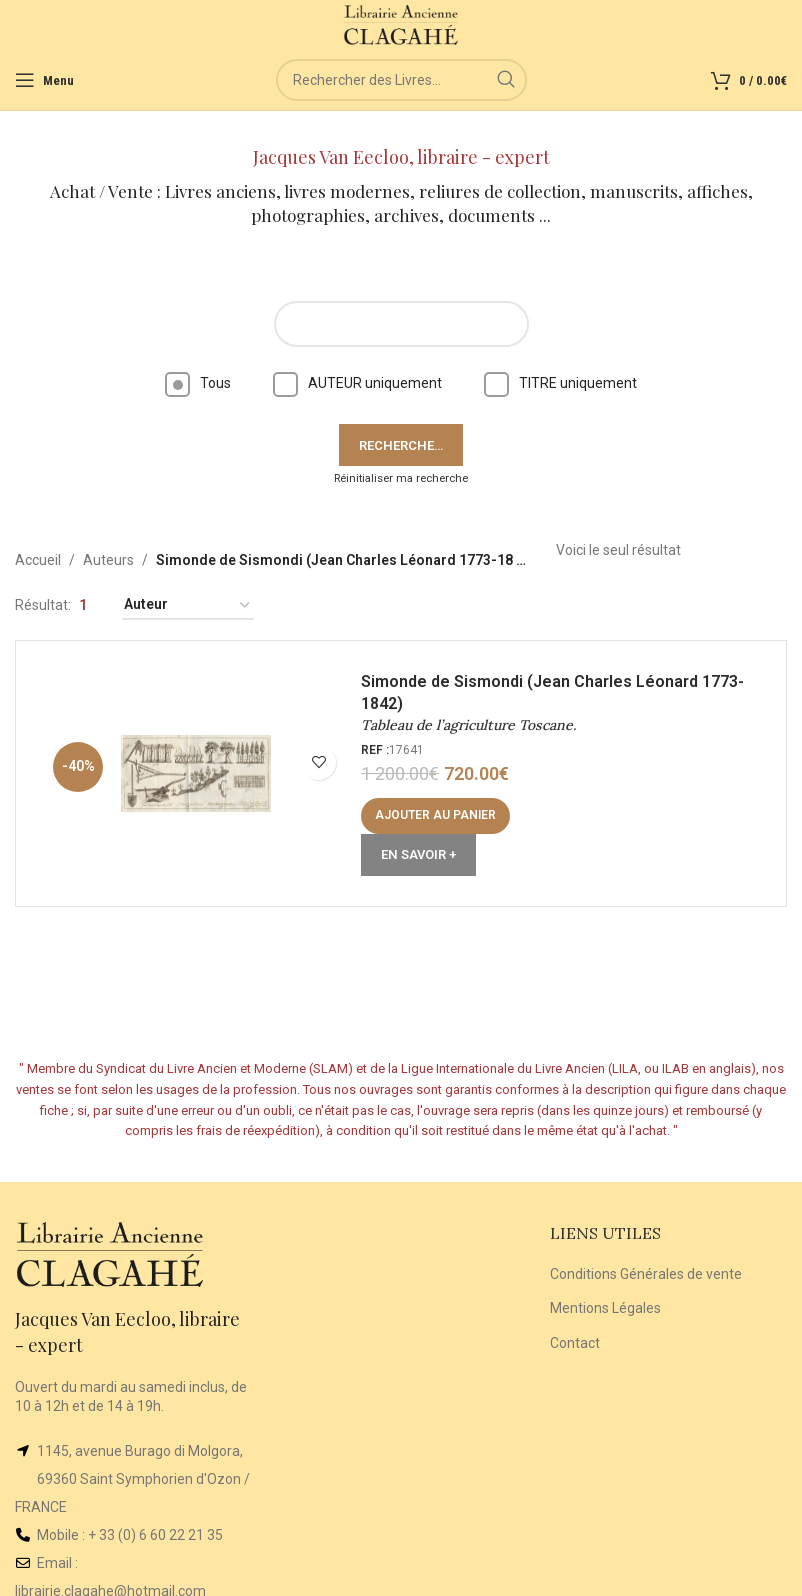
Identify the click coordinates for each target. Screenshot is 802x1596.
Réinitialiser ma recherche (401, 478)
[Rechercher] (401, 80)
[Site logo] (401, 24)
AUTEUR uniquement (357, 383)
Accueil (38, 560)
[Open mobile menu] (44, 80)
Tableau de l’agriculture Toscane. (468, 725)
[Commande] (188, 605)
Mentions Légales (605, 1308)
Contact (575, 1343)
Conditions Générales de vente (646, 1274)
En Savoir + (418, 854)
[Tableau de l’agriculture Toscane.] (196, 774)
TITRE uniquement (560, 383)
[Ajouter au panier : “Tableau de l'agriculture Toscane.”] (435, 816)
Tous (198, 383)
